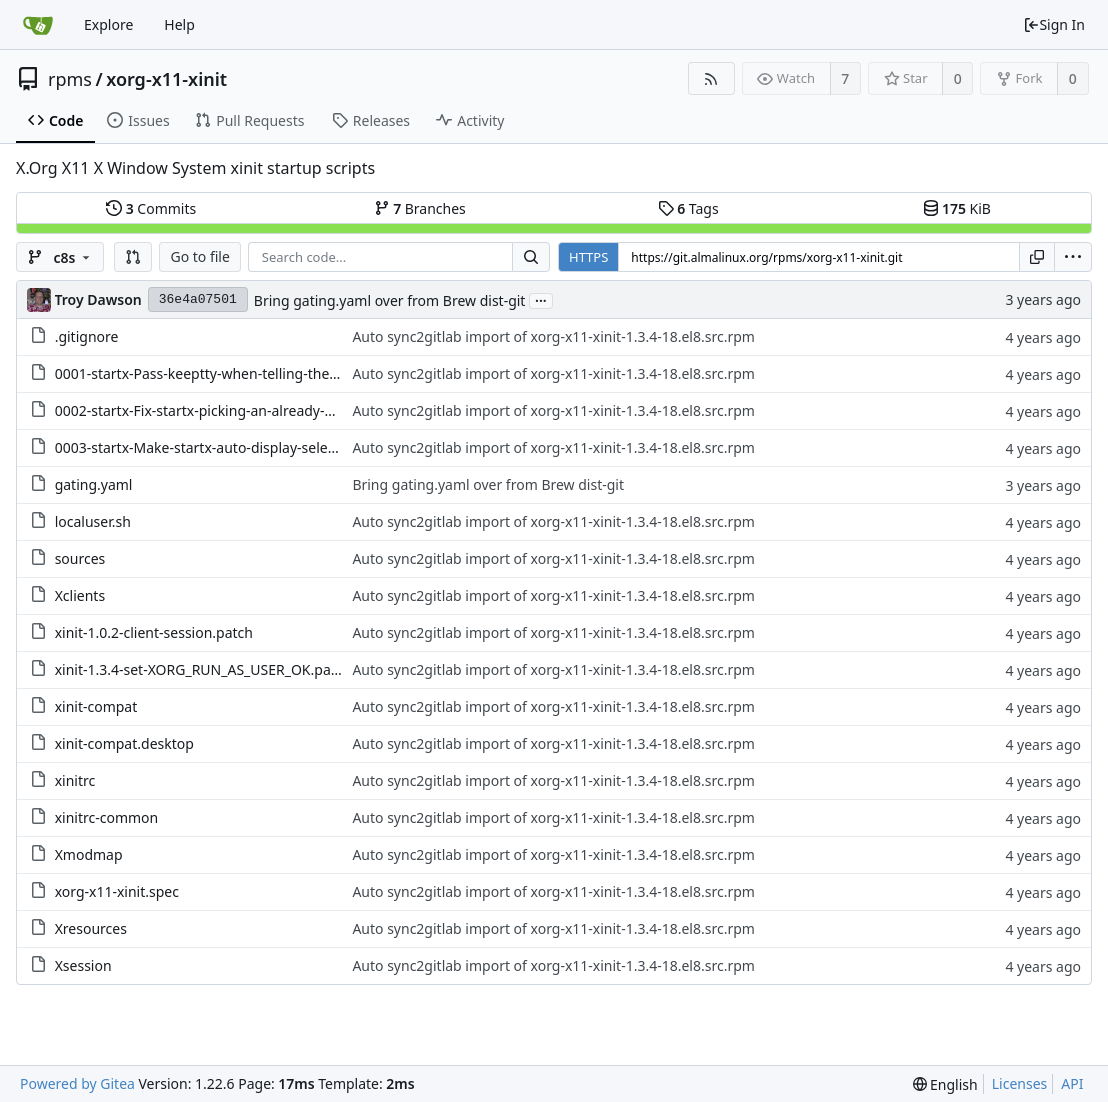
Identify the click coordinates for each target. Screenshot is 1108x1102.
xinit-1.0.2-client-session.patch (154, 632)
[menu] (1073, 257)
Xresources (91, 928)
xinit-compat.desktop (124, 743)
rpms (70, 79)
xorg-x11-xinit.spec (117, 891)
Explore (108, 24)
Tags (688, 208)
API (1072, 1083)
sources (80, 558)
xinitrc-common (107, 817)
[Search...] (531, 257)
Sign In (1054, 24)
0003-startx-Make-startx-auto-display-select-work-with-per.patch (265, 447)
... (541, 299)
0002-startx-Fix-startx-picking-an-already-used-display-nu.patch (262, 410)
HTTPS (588, 257)
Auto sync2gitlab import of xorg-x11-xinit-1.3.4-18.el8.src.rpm (553, 336)
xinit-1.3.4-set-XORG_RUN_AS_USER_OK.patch (203, 669)
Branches (420, 208)
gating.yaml (94, 484)
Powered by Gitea (77, 1083)
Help (179, 24)
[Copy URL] (1037, 257)
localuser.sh (93, 521)
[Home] (38, 25)
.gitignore (87, 336)
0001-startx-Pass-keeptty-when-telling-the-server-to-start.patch (262, 373)
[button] (133, 257)
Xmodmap (89, 854)
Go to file (199, 256)
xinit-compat (96, 706)
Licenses (1020, 1083)
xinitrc (75, 780)
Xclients (80, 595)
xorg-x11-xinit (166, 79)
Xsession (83, 965)
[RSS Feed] (711, 78)
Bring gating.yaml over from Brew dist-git (390, 300)
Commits (151, 208)
